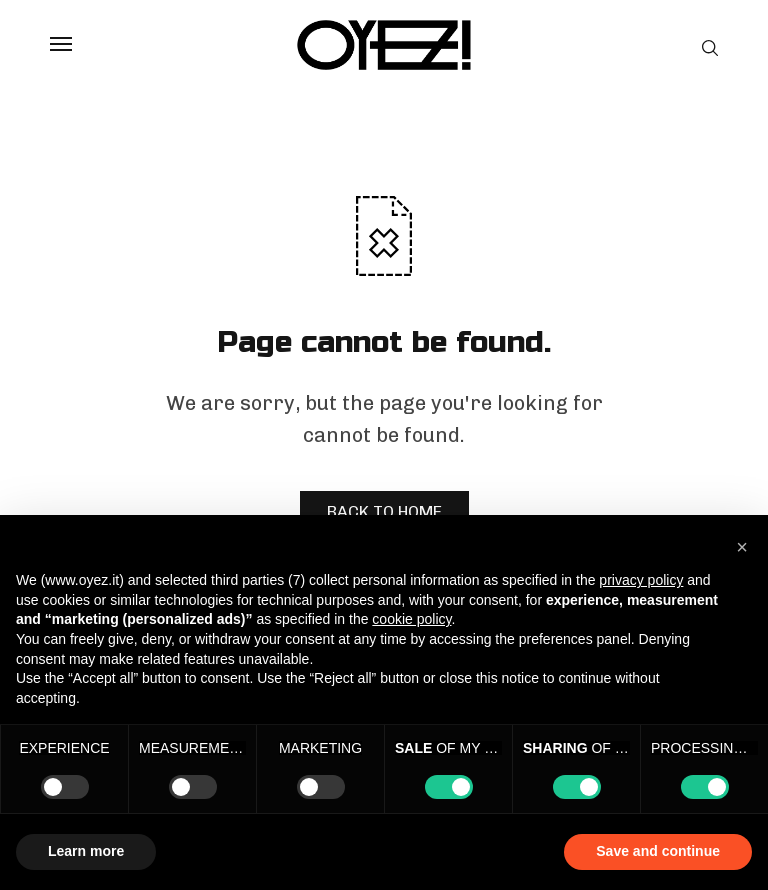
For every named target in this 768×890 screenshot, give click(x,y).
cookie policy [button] (411, 619)
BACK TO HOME (384, 511)
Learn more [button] (86, 851)
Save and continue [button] (658, 851)
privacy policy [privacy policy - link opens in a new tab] (641, 580)
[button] (742, 547)
